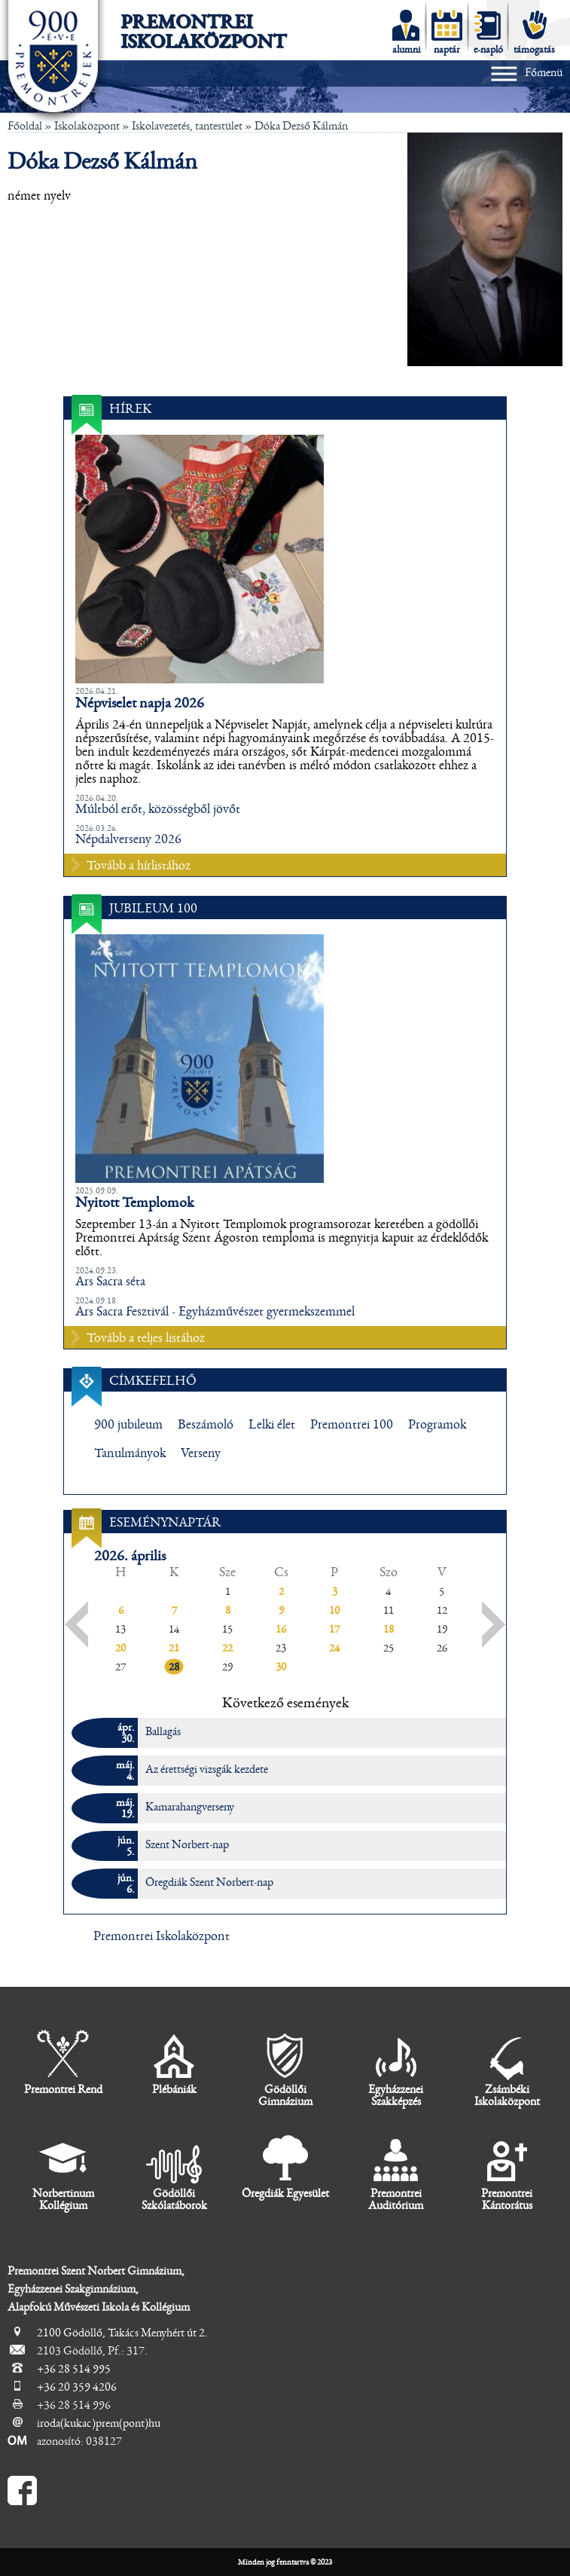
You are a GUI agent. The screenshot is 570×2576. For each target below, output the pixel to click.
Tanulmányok (130, 1453)
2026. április (130, 1555)
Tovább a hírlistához (139, 865)
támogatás (534, 32)
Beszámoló (205, 1425)
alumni (406, 32)
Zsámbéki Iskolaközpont (507, 2068)
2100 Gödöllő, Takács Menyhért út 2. (122, 2333)
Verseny (201, 1453)
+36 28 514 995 (74, 2369)
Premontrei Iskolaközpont (203, 31)
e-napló (488, 32)
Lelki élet (271, 1425)
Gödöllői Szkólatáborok (174, 2172)
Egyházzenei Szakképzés (395, 2068)
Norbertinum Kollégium (63, 2172)
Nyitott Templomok (134, 1202)
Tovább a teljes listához (146, 1338)
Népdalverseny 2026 (128, 839)
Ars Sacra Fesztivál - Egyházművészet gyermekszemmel (215, 1312)
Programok (437, 1425)
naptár (447, 32)
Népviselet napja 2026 (139, 702)
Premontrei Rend (63, 2062)
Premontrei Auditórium (395, 2172)
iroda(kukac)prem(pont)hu (98, 2423)
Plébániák (174, 2062)
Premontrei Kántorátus (506, 2172)
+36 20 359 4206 (77, 2387)
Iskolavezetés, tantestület (187, 126)
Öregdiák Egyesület (285, 2166)
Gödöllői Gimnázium (285, 2068)
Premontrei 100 (351, 1425)
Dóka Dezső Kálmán (301, 126)
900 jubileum (128, 1425)
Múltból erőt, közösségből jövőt (157, 809)
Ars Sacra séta (110, 1281)
